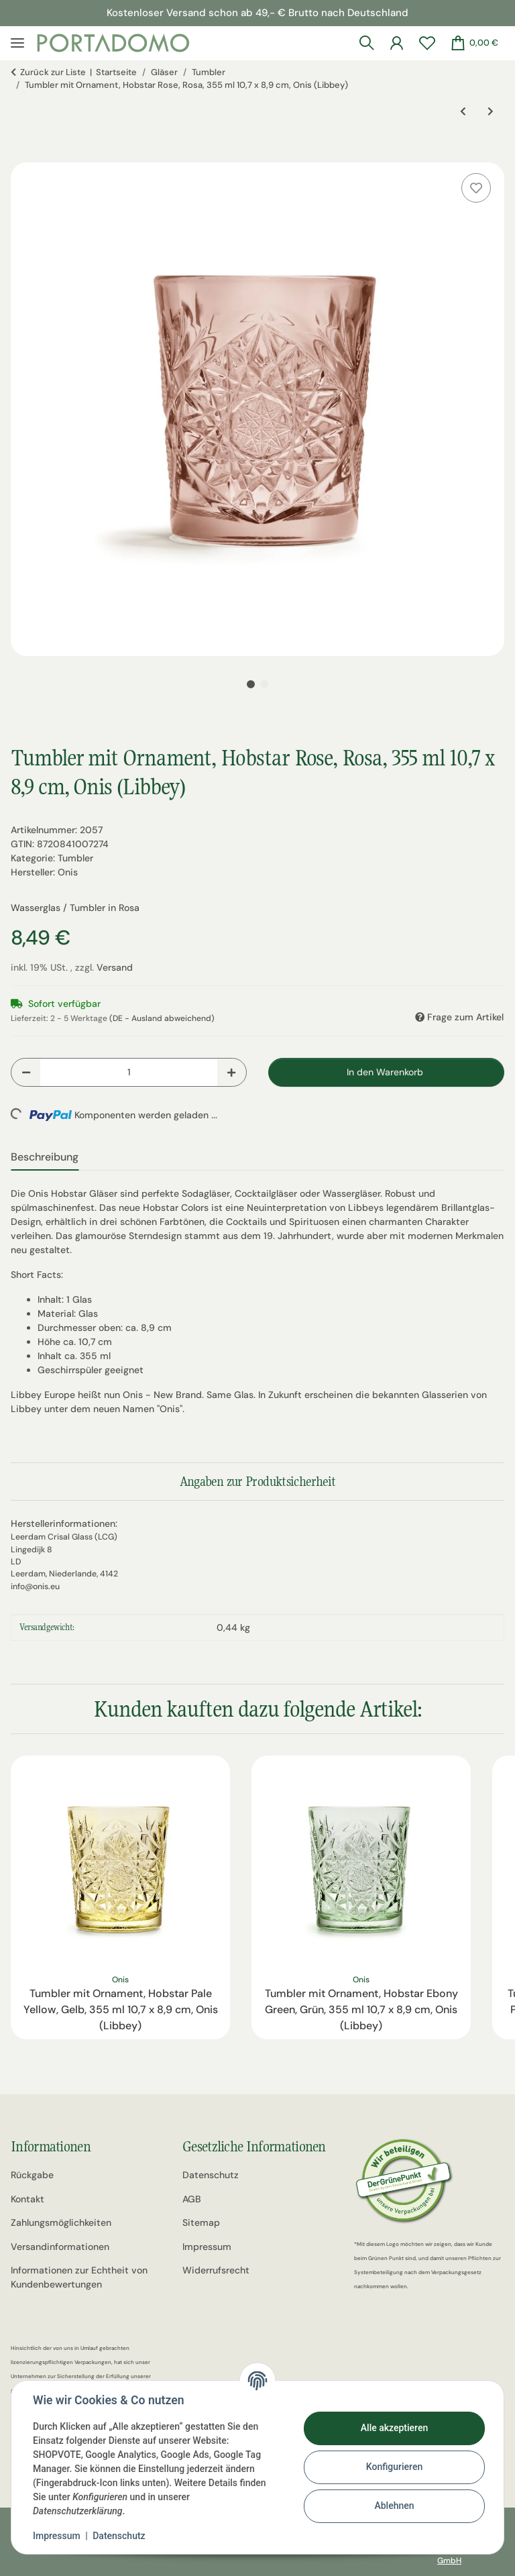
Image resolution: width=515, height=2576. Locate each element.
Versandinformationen (60, 2247)
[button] (366, 42)
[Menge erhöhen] (231, 1072)
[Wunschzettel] (427, 42)
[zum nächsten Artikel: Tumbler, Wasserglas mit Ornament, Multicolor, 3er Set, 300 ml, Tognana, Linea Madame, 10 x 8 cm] (490, 111)
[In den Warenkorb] (21, 155)
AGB (191, 2199)
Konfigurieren (394, 2466)
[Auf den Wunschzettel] (476, 188)
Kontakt (27, 2199)
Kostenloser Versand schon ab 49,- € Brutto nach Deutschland (257, 12)
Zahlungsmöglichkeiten (61, 2222)
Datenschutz (119, 2535)
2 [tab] (264, 684)
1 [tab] (251, 684)
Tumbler (75, 858)
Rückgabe (32, 2175)
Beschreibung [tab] (44, 1157)
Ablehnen (394, 2505)
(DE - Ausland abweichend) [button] (162, 1018)
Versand (115, 967)
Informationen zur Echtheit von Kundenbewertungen (79, 2277)
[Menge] (128, 1072)
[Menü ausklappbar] (17, 34)
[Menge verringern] (26, 1072)
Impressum (56, 2535)
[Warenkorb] (473, 42)
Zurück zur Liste (53, 72)
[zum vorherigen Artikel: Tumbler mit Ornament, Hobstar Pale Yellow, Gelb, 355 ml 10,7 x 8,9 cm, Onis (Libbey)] (463, 111)
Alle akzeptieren (394, 2427)
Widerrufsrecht (215, 2270)
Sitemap (201, 2222)
